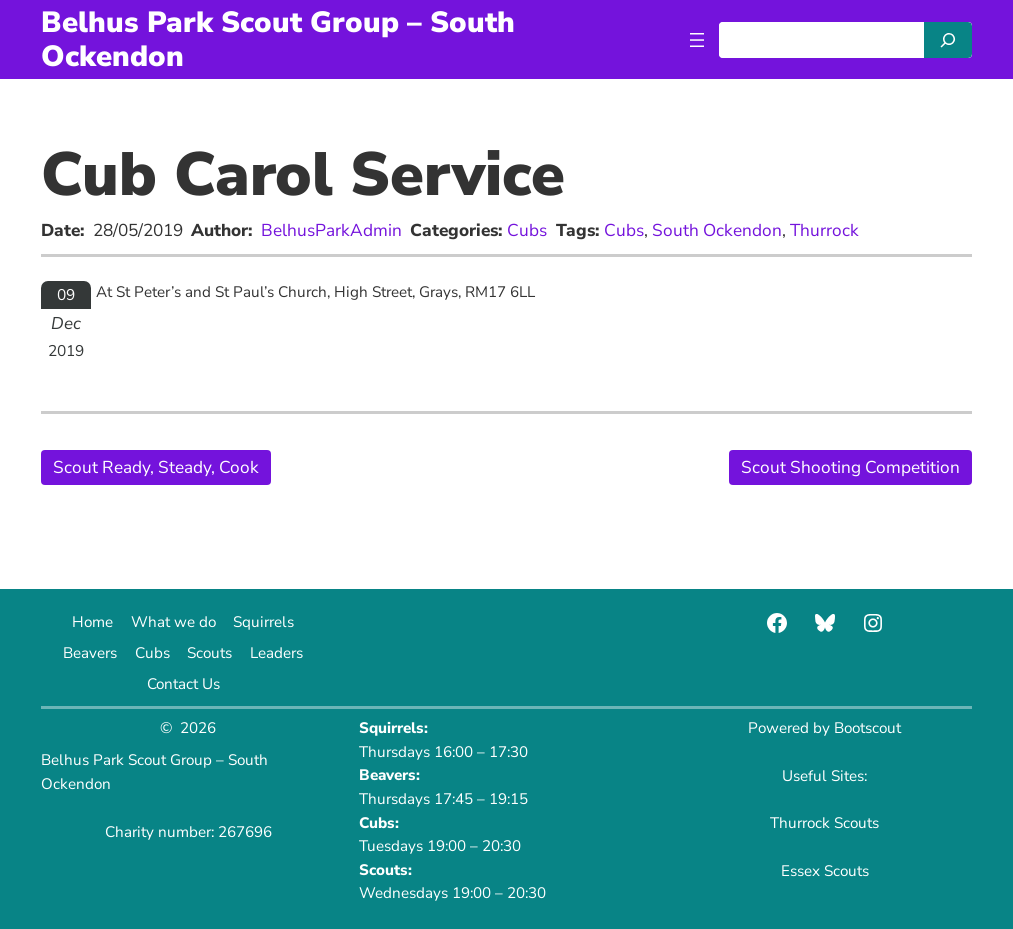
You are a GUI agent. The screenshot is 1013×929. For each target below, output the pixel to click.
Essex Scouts (825, 871)
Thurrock (824, 230)
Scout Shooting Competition (850, 467)
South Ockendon (717, 230)
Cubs (527, 230)
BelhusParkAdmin (331, 230)
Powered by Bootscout (824, 728)
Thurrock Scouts (824, 823)
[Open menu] (697, 40)
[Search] (948, 40)
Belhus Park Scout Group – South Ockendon (278, 39)
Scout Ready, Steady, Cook (156, 467)
